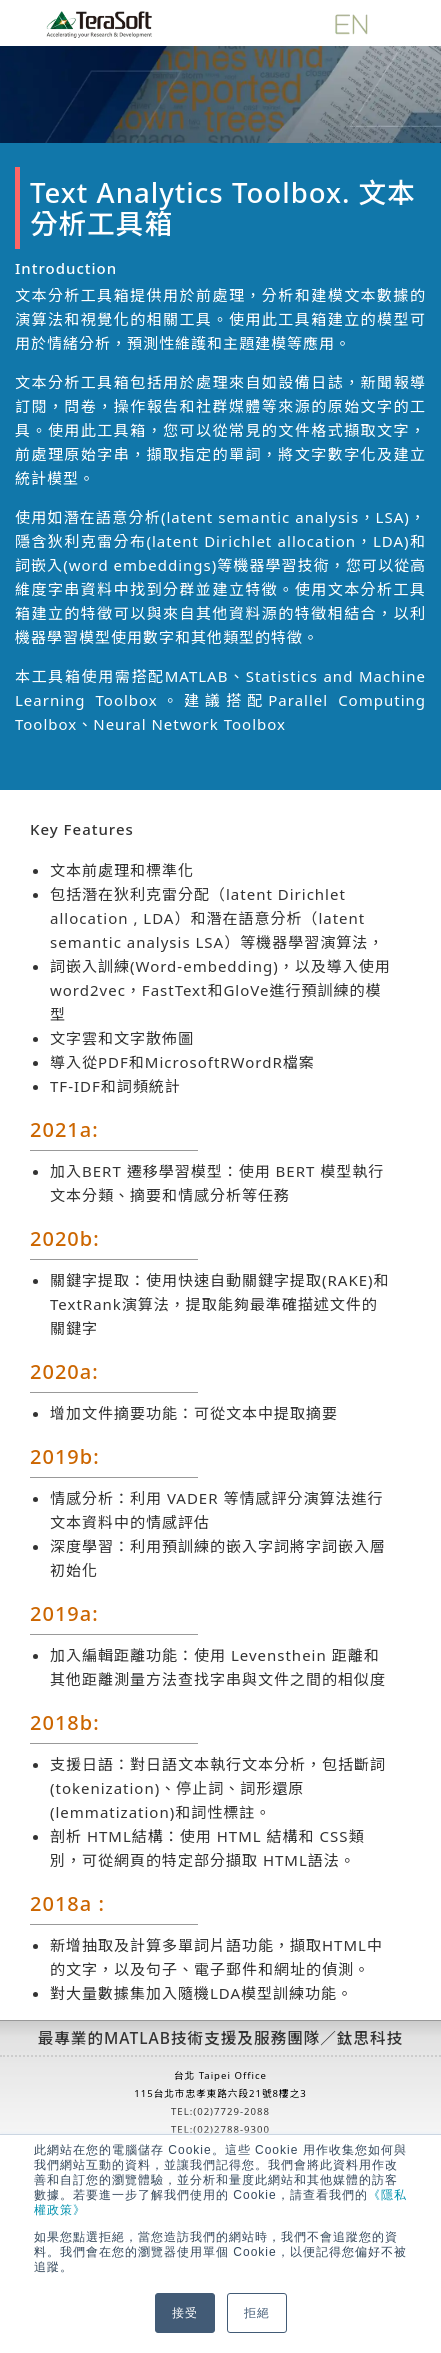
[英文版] (351, 22)
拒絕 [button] (257, 2313)
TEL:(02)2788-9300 (220, 2129)
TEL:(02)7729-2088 (220, 2111)
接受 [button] (185, 2313)
